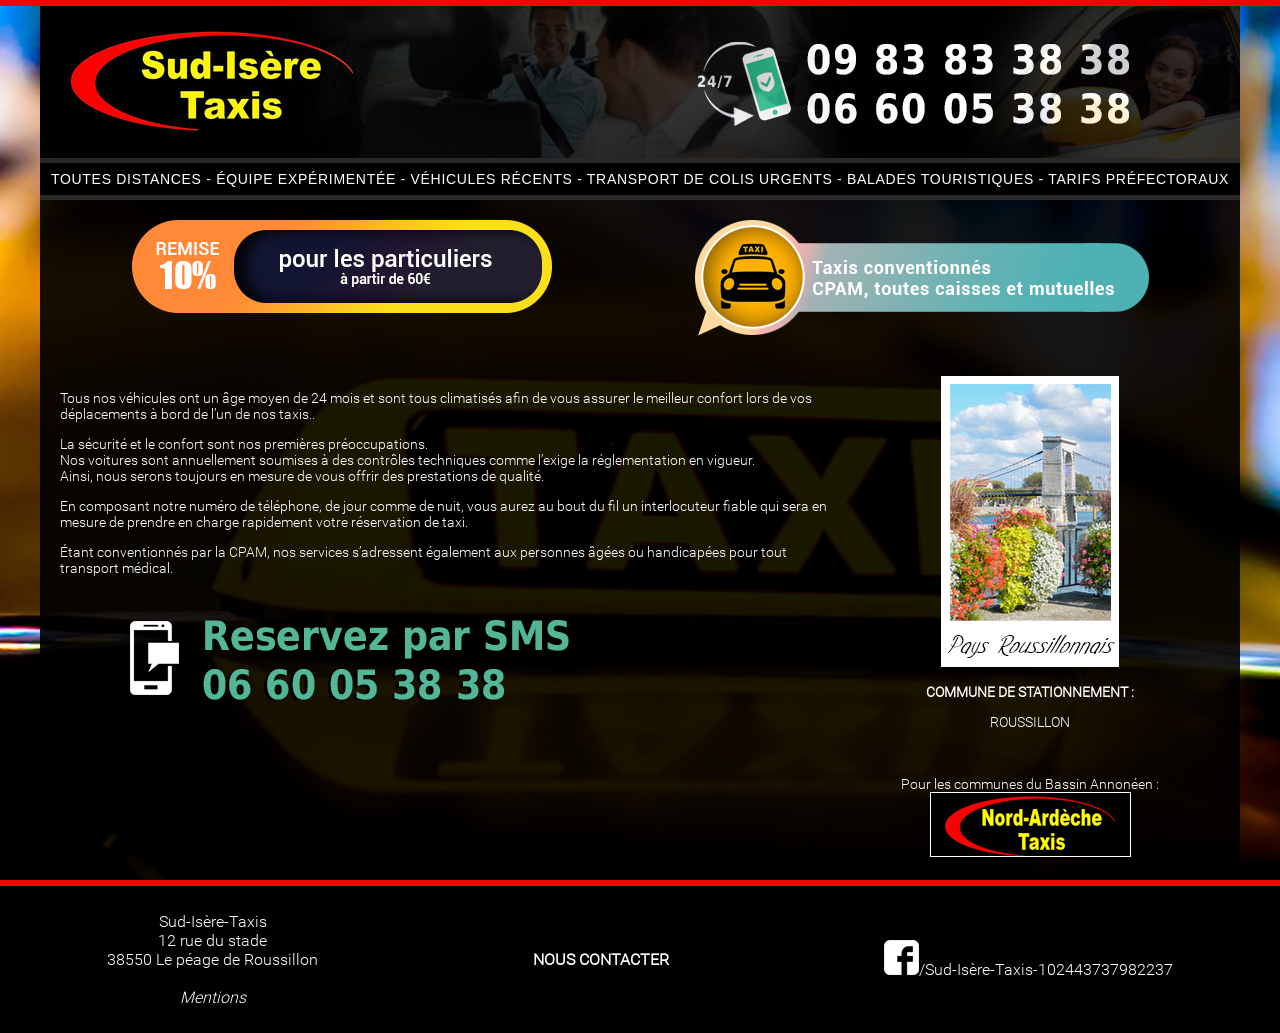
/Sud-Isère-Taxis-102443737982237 (1028, 969)
